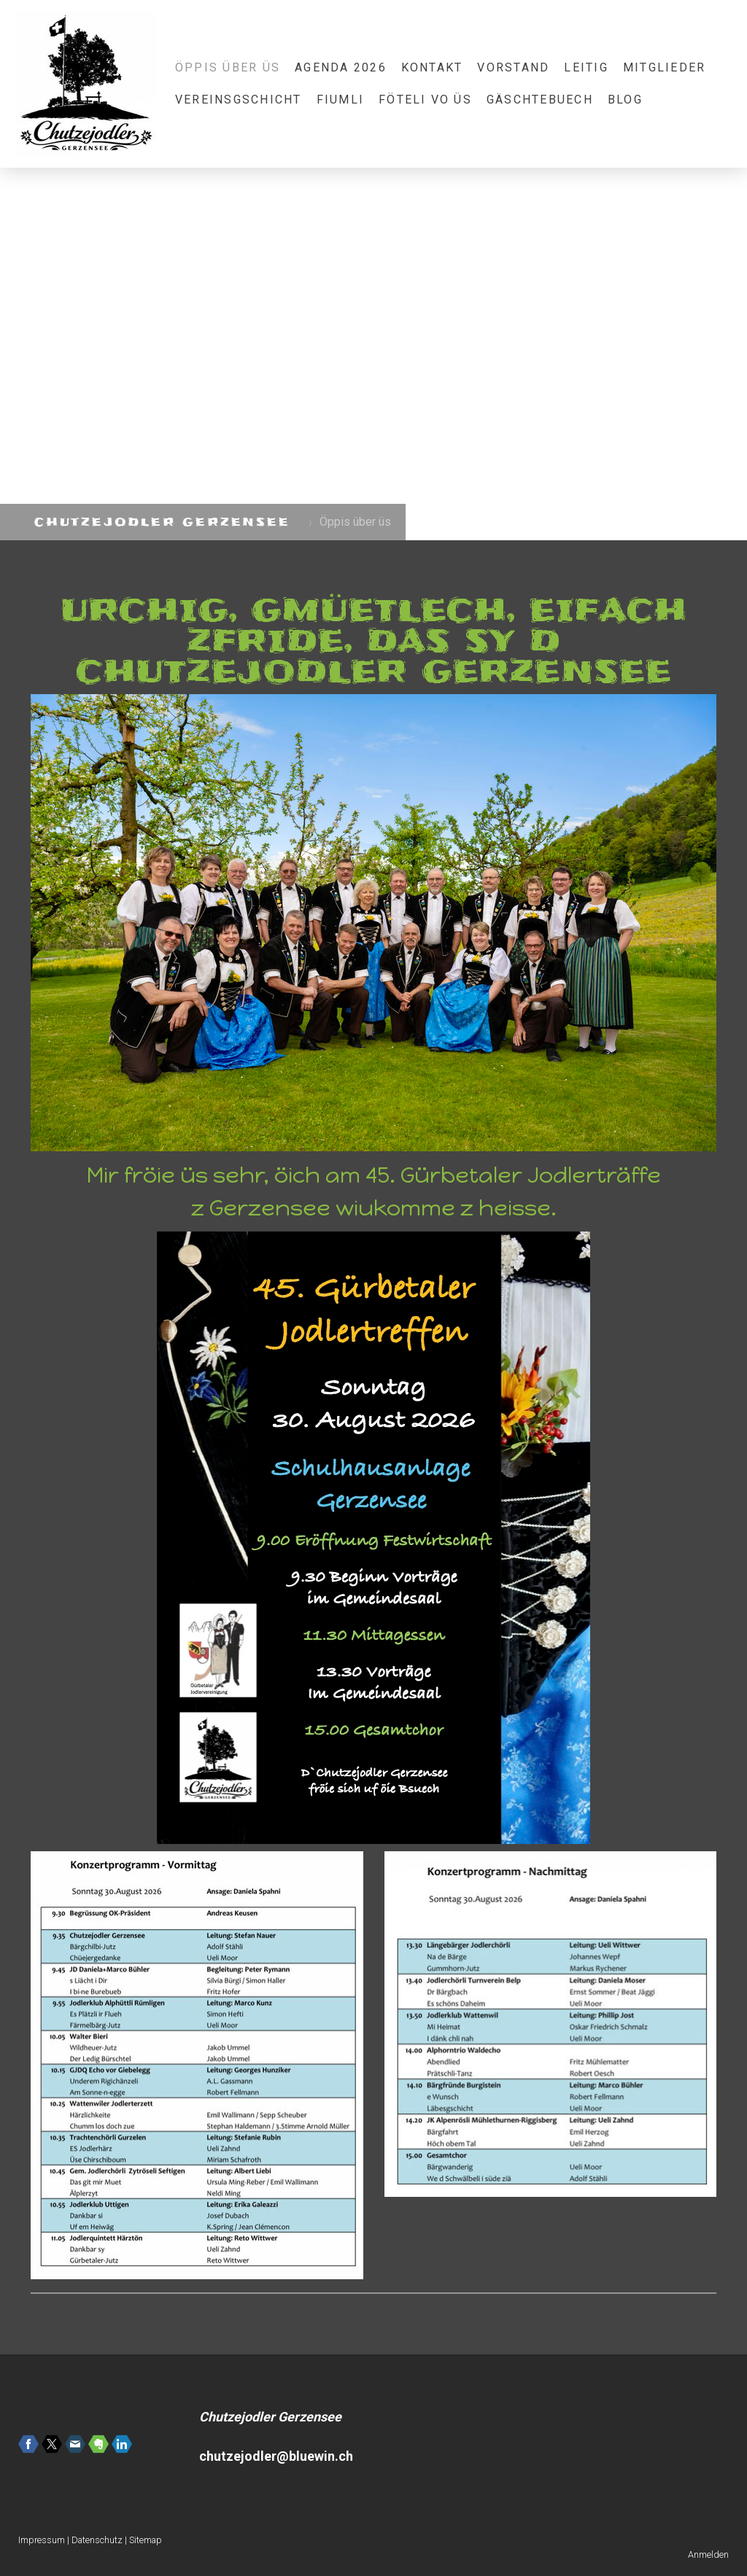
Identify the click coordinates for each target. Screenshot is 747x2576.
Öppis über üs (227, 67)
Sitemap (145, 2539)
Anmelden (708, 2554)
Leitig (586, 67)
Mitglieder (664, 67)
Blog (625, 99)
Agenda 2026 (341, 67)
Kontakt (432, 67)
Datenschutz (97, 2539)
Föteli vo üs (425, 99)
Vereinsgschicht (238, 99)
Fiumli (340, 99)
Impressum (41, 2539)
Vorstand (513, 67)
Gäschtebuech (540, 99)
